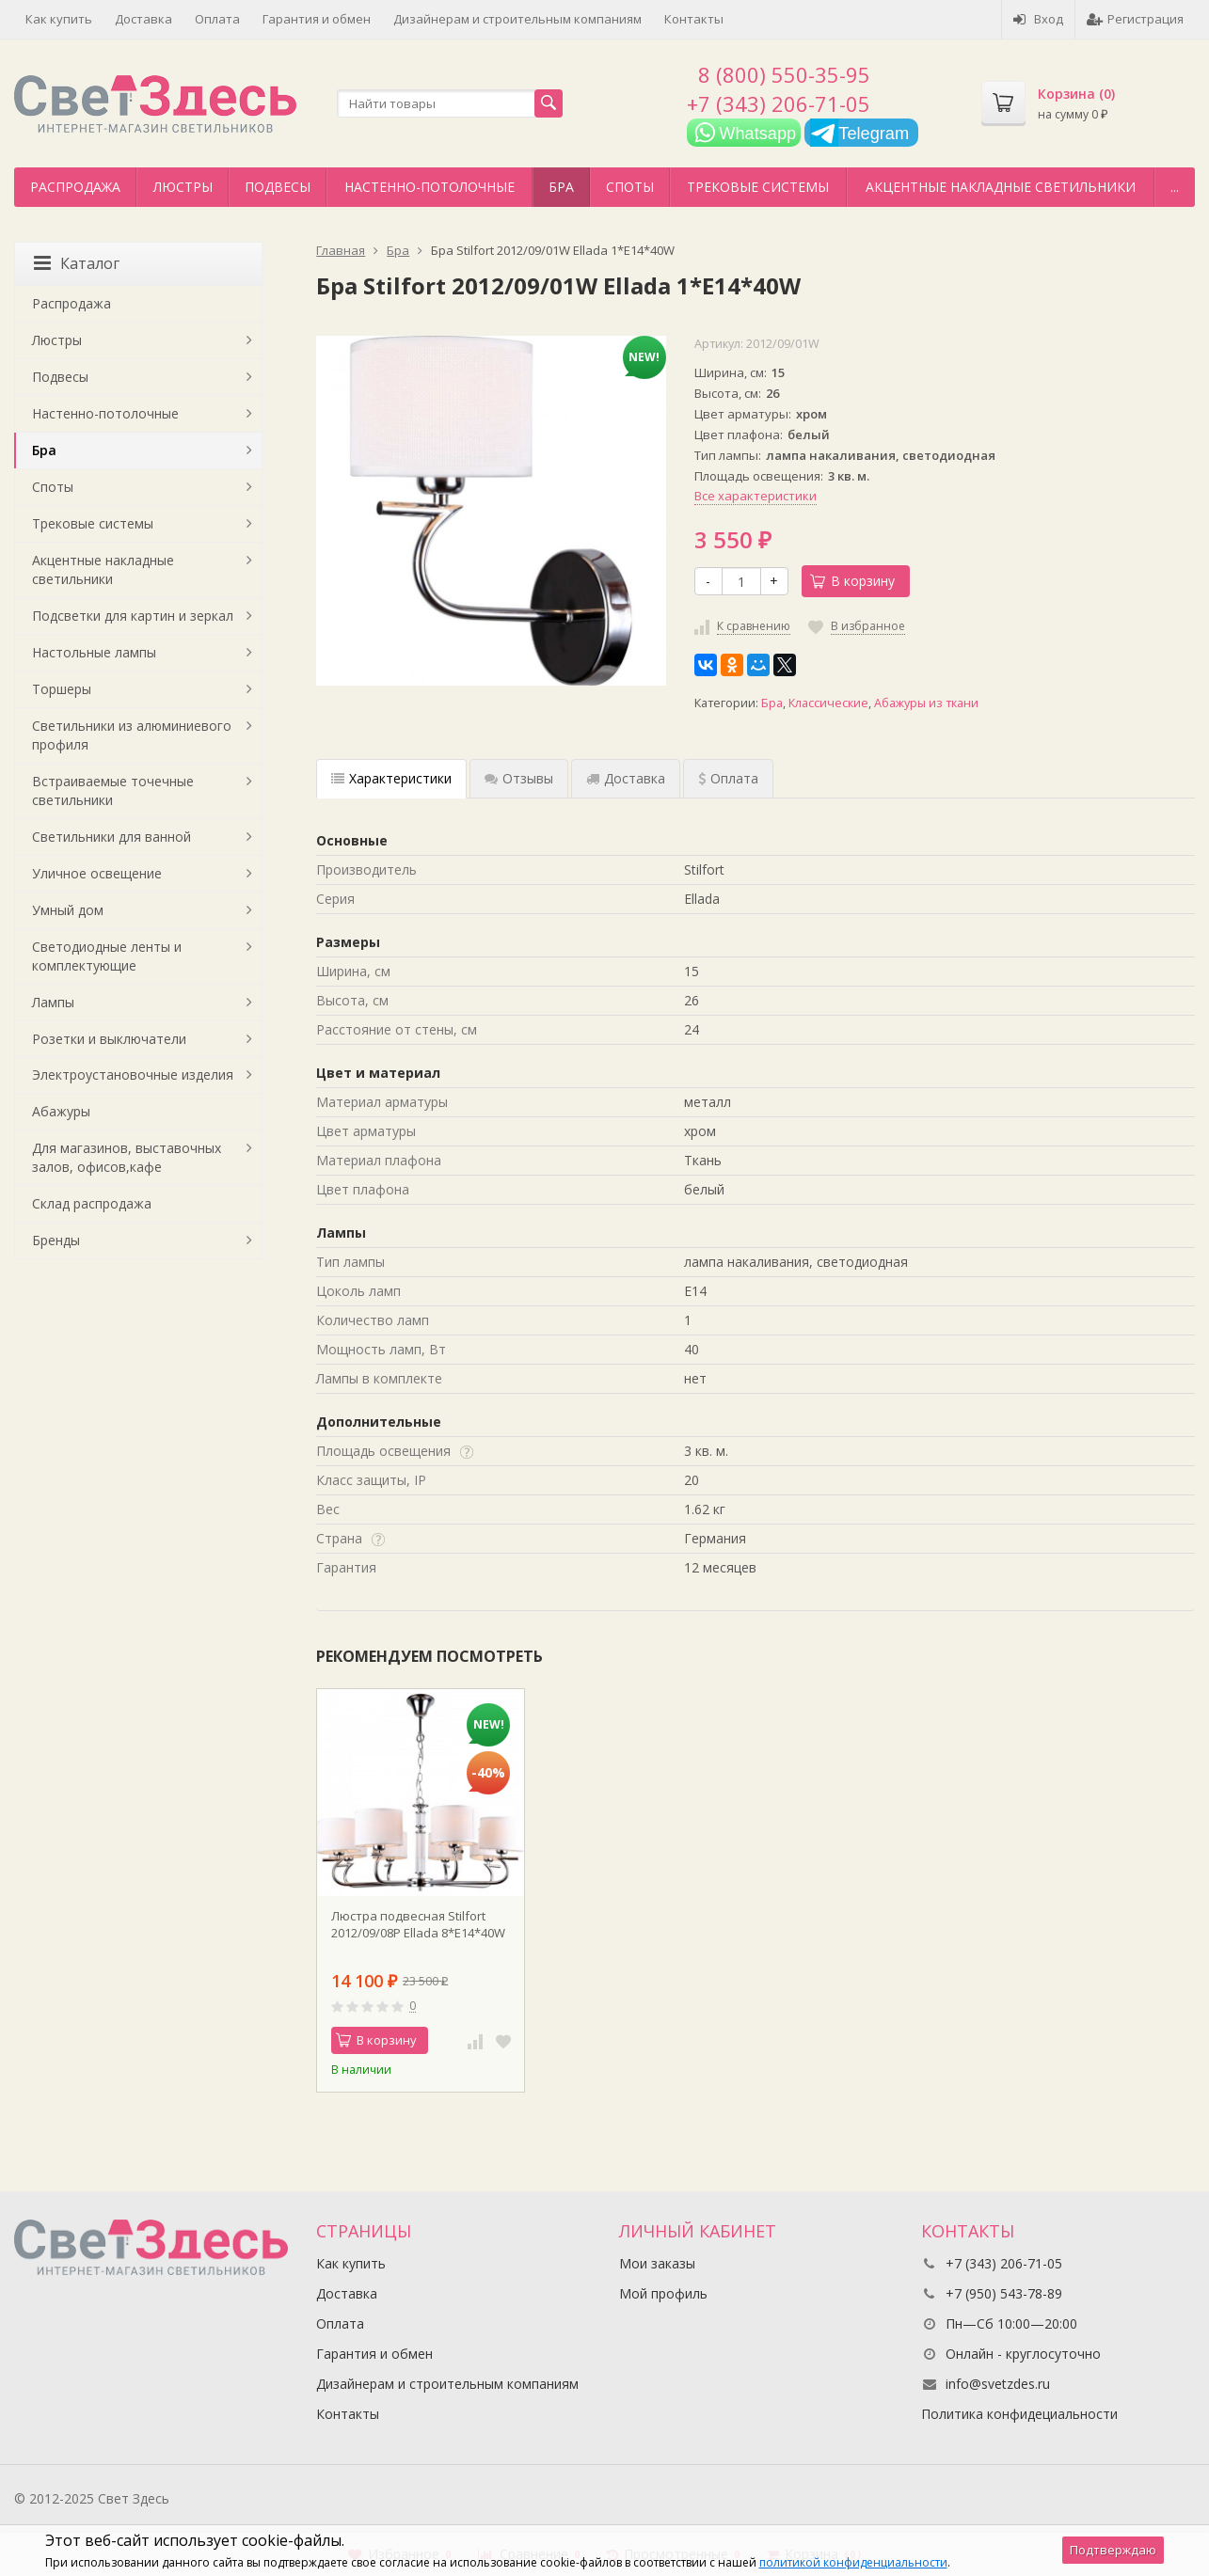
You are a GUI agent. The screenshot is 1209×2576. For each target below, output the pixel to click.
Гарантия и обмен (316, 18)
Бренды (56, 1240)
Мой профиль (663, 2293)
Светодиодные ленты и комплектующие (107, 956)
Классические (828, 703)
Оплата (217, 18)
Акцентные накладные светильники (1001, 187)
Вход (1038, 18)
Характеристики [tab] (391, 778)
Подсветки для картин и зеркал (132, 615)
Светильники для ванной (111, 836)
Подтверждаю (1113, 2549)
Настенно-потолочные (429, 187)
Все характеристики (755, 495)
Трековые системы (758, 187)
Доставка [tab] (625, 778)
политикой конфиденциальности (853, 2562)
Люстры (183, 187)
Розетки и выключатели (109, 1039)
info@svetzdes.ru (998, 2384)
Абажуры (61, 1111)
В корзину (852, 581)
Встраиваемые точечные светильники (113, 790)
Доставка (143, 18)
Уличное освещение (97, 873)
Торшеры (61, 689)
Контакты (694, 18)
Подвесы (277, 187)
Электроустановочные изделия (132, 1074)
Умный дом (67, 910)
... (1174, 187)
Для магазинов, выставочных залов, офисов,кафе (126, 1157)
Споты (630, 187)
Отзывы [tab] (519, 778)
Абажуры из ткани (926, 703)
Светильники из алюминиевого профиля (131, 735)
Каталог (76, 263)
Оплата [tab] (728, 778)
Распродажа (75, 187)
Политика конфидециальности (1019, 2414)
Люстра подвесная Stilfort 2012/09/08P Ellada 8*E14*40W (418, 1924)
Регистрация (1135, 18)
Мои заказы (657, 2263)
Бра (561, 187)
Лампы (53, 1002)
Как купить (58, 18)
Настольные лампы (94, 652)
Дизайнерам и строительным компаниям (517, 18)
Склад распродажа (91, 1203)
